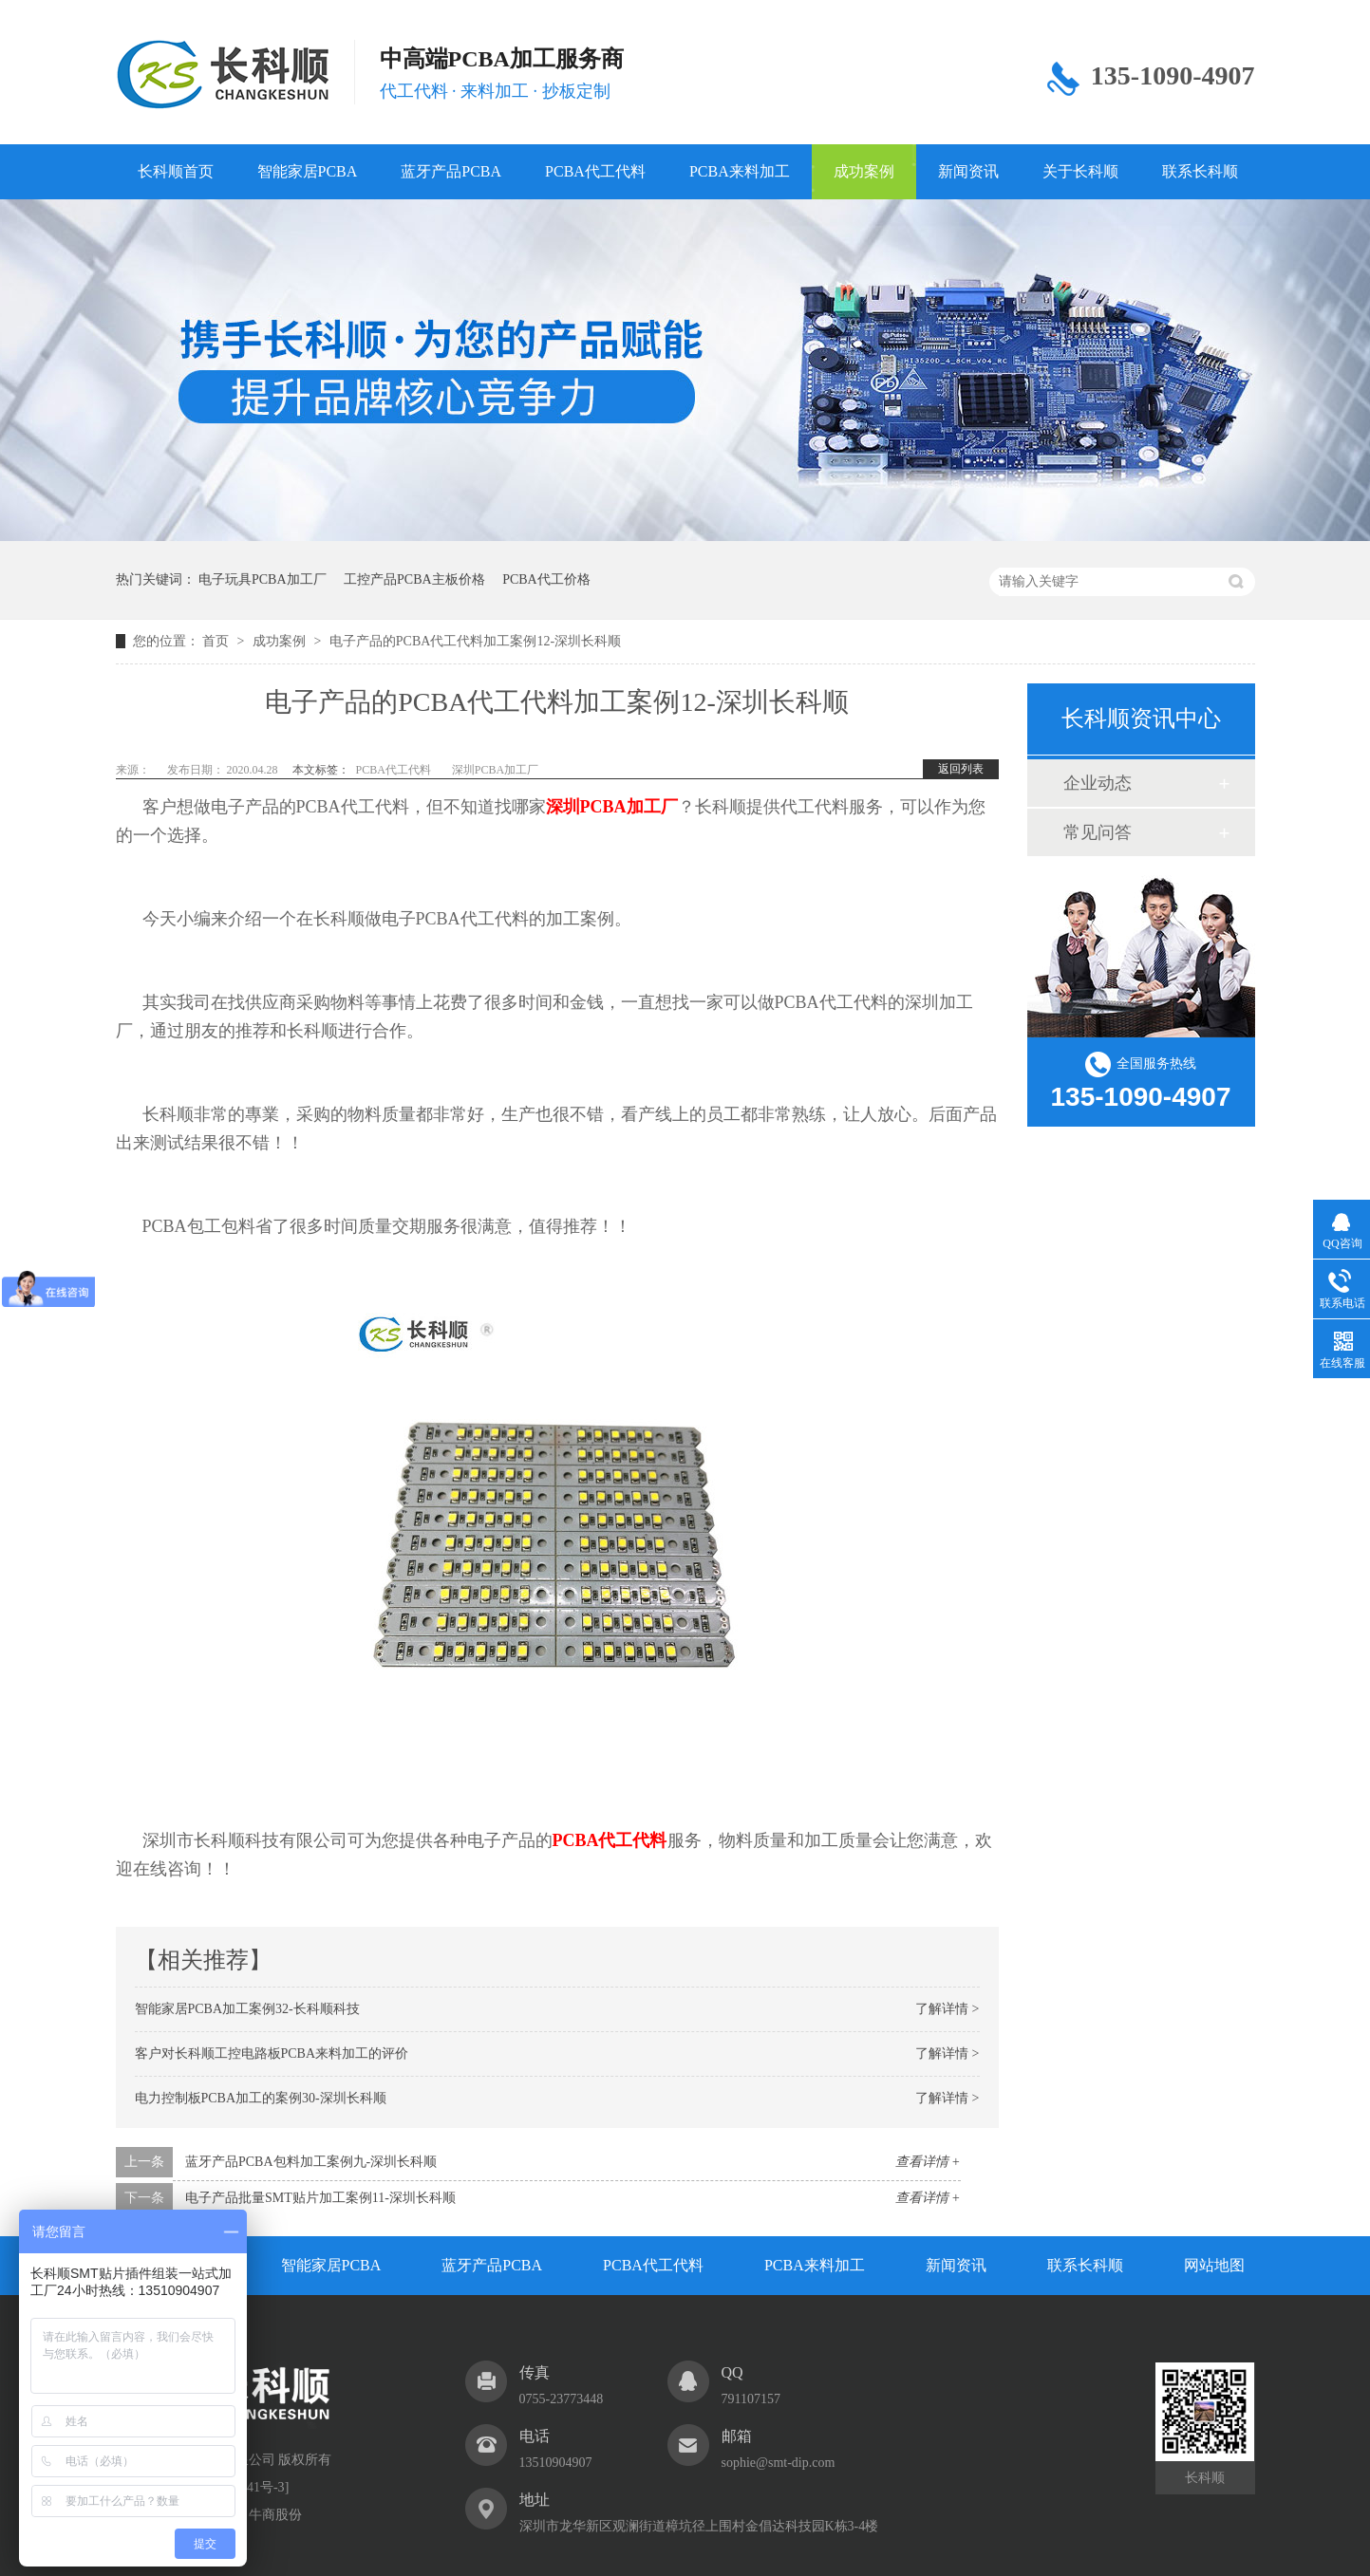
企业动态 (1097, 783)
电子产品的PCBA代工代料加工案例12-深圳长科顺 (475, 641)
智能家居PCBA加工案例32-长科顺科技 (247, 2009)
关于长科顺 (1080, 171)
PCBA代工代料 (595, 171)
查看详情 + (928, 2162)
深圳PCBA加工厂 (495, 769)
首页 (217, 641)
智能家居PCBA (307, 171)
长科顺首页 (176, 171)
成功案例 (864, 171)
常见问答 (1097, 832)
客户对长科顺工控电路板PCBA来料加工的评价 (272, 2053)
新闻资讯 (968, 171)
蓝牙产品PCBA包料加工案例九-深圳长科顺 (311, 2162)
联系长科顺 (1200, 171)
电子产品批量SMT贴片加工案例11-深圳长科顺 (320, 2198)
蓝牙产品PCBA (451, 171)
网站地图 (1214, 2265)
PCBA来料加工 (739, 171)
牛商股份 (275, 2515)
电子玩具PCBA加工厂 (262, 579)
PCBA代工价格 (546, 579)
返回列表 (961, 768)
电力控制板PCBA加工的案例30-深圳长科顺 (260, 2098)
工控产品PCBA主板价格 (414, 579)
